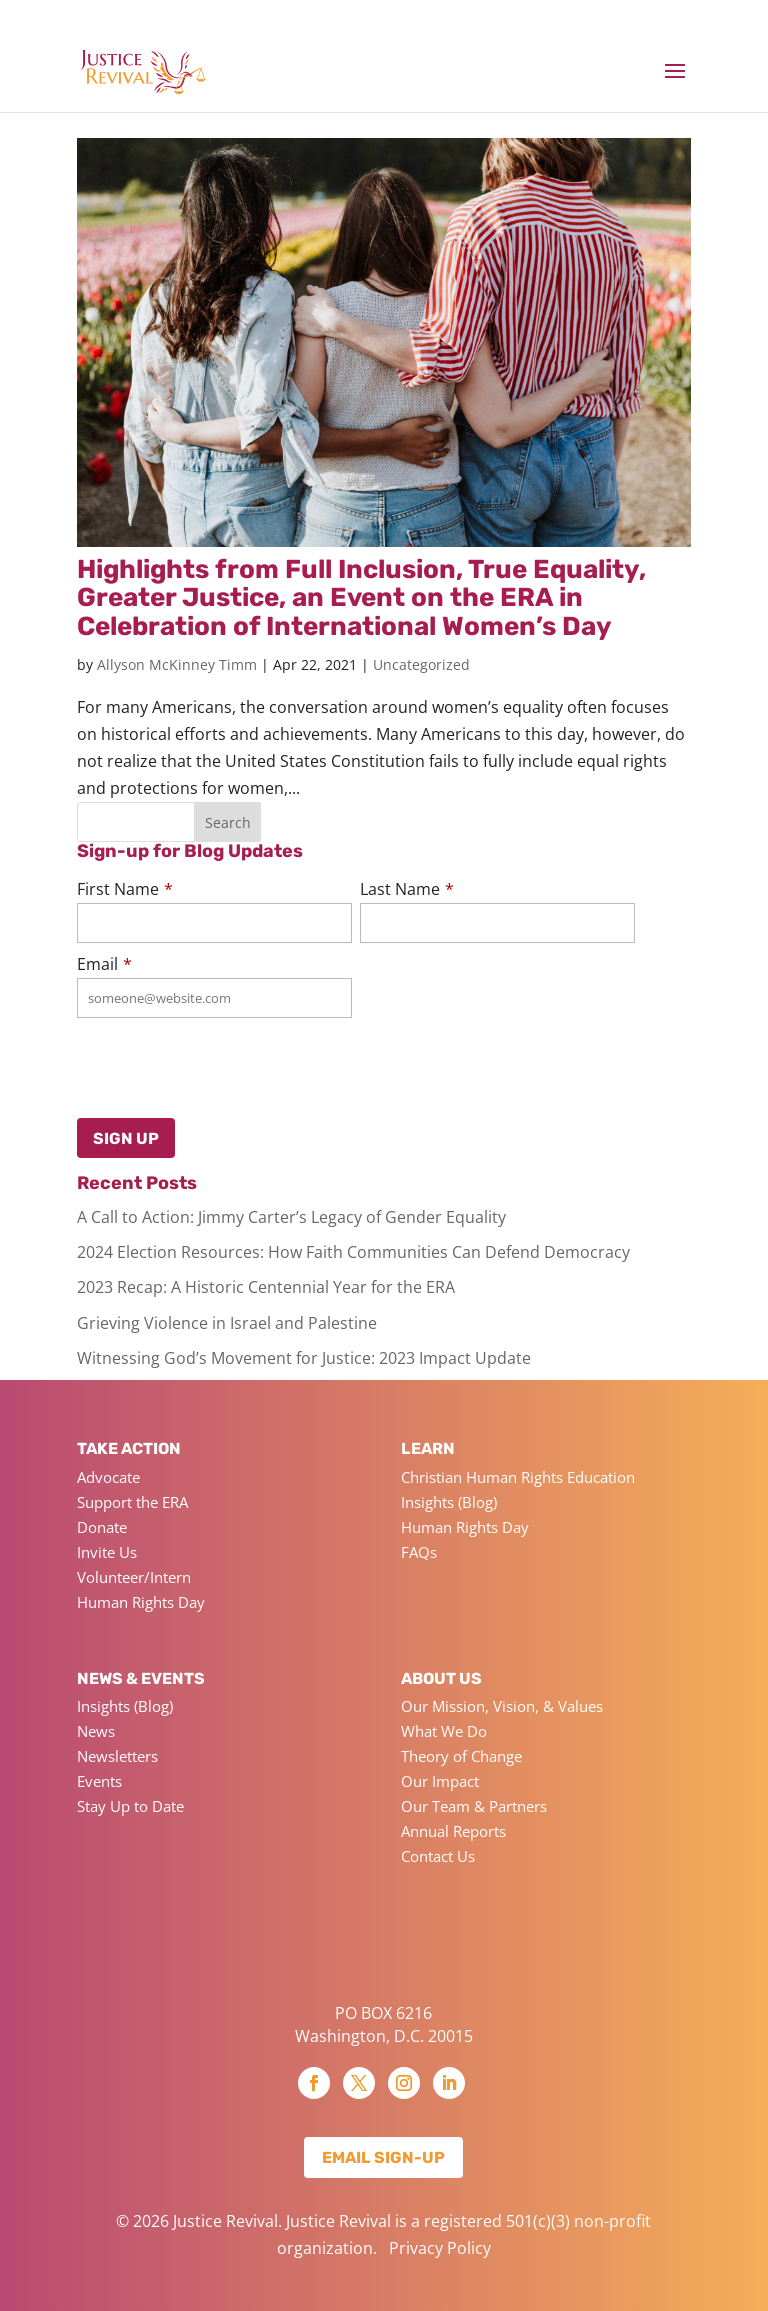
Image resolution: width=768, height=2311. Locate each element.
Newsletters (117, 1756)
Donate (102, 1527)
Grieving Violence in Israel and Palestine (227, 1323)
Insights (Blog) (449, 1502)
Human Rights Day (141, 1602)
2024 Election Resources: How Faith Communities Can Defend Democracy (353, 1252)
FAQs (419, 1552)
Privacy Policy (440, 2248)
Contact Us (438, 1856)
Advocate (108, 1477)
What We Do (444, 1731)
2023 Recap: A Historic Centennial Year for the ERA (266, 1287)
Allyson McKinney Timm (177, 664)
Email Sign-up (383, 2157)
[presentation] (176, 1063)
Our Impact (440, 1781)
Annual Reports (453, 1831)
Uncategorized (421, 664)
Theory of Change (461, 1756)
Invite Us (107, 1552)
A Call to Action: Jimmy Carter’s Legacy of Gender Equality (291, 1217)
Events (99, 1781)
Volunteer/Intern (134, 1577)
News (96, 1731)
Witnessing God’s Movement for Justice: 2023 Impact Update (304, 1358)
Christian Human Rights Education (518, 1477)
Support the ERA (132, 1502)
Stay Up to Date (130, 1806)
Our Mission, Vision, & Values (502, 1706)
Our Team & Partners (474, 1806)
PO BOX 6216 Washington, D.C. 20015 (384, 2024)
